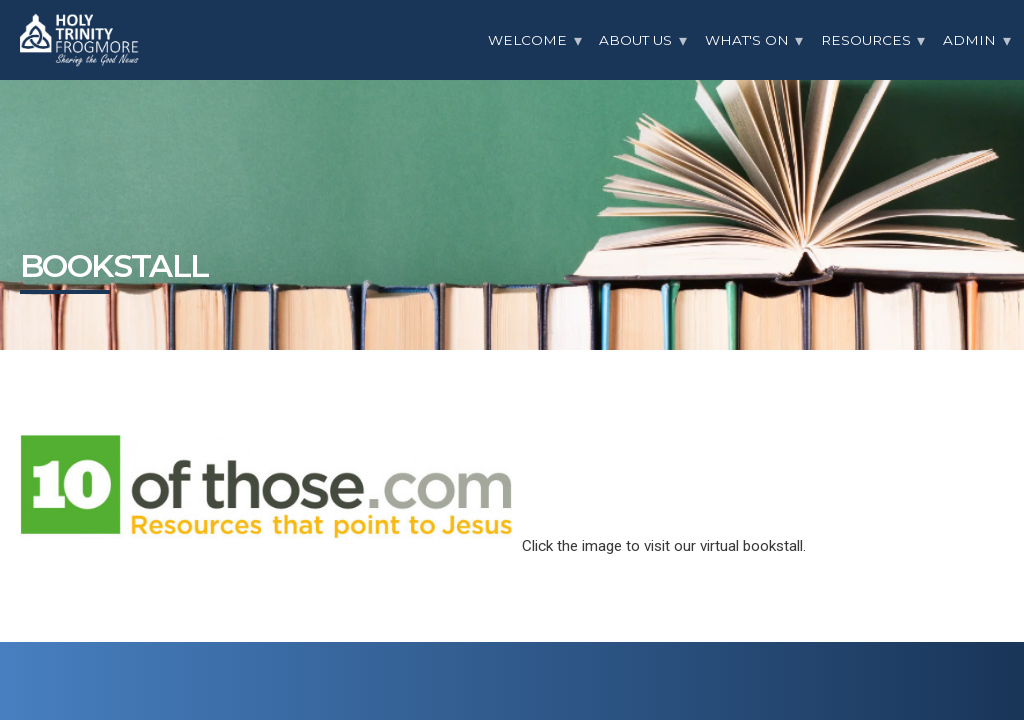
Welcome (527, 40)
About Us (635, 40)
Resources (866, 40)
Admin (969, 40)
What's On (747, 40)
